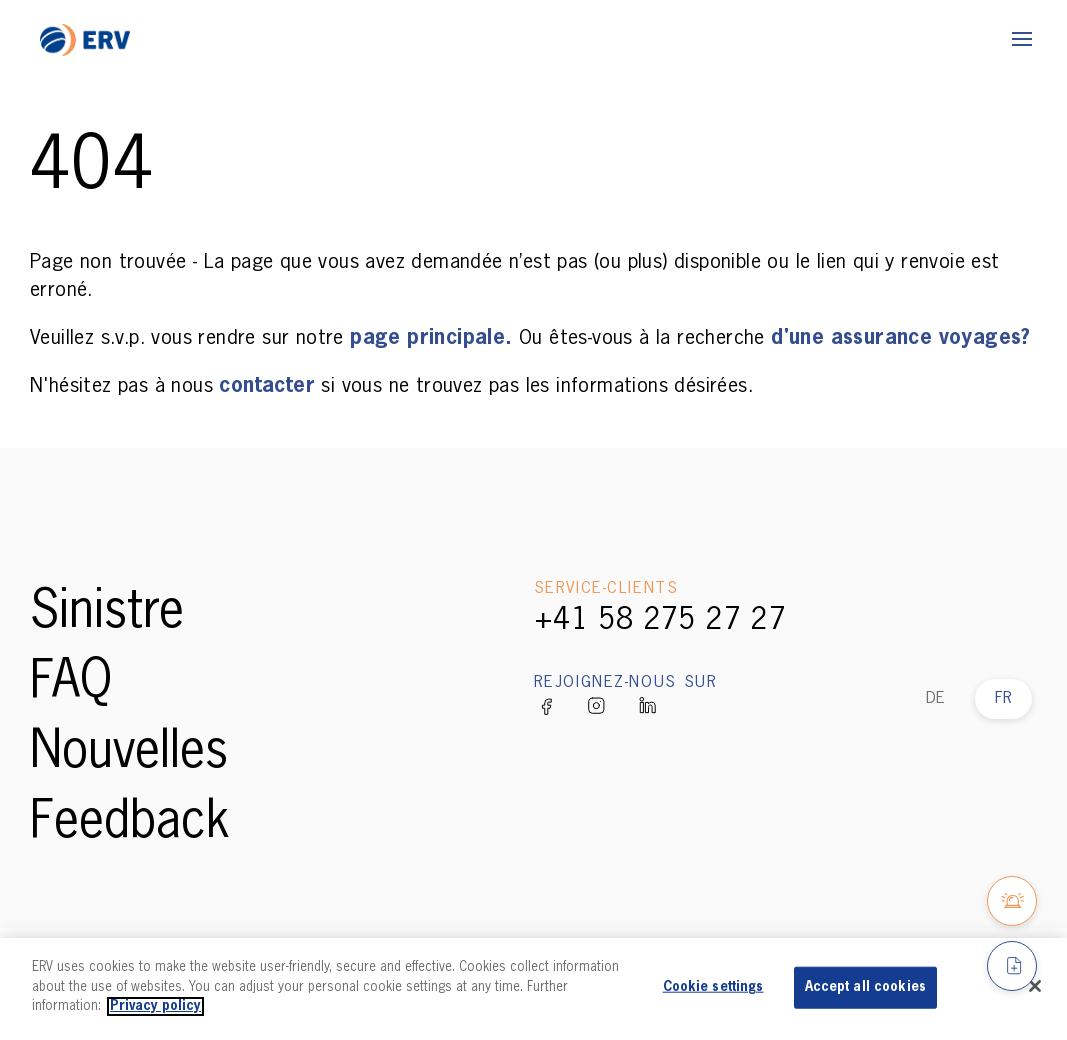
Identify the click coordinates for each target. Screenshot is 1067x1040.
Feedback (130, 823)
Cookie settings (713, 987)
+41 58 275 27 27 (660, 621)
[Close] (1035, 986)
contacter (270, 386)
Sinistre (107, 613)
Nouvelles (129, 753)
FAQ (71, 683)
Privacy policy (155, 1006)
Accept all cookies (865, 987)
